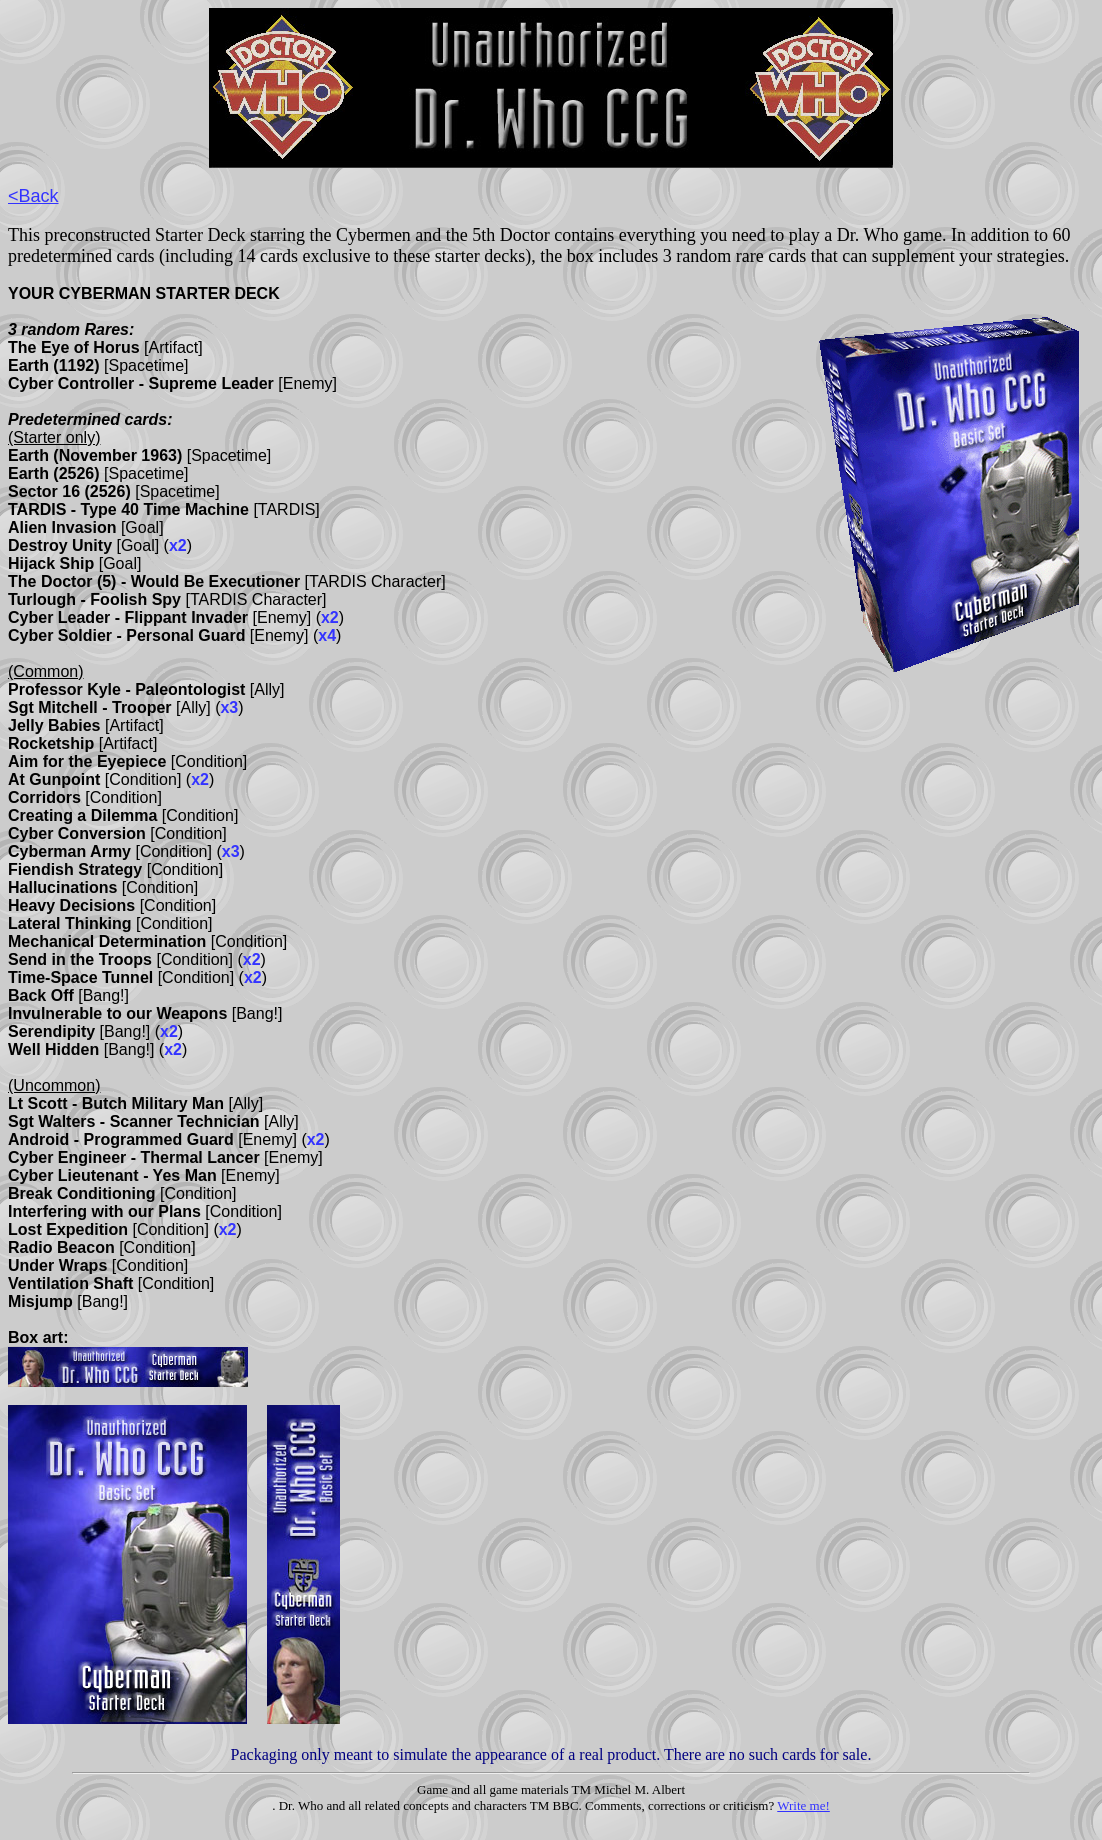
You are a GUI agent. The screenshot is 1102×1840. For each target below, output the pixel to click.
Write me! (803, 1805)
